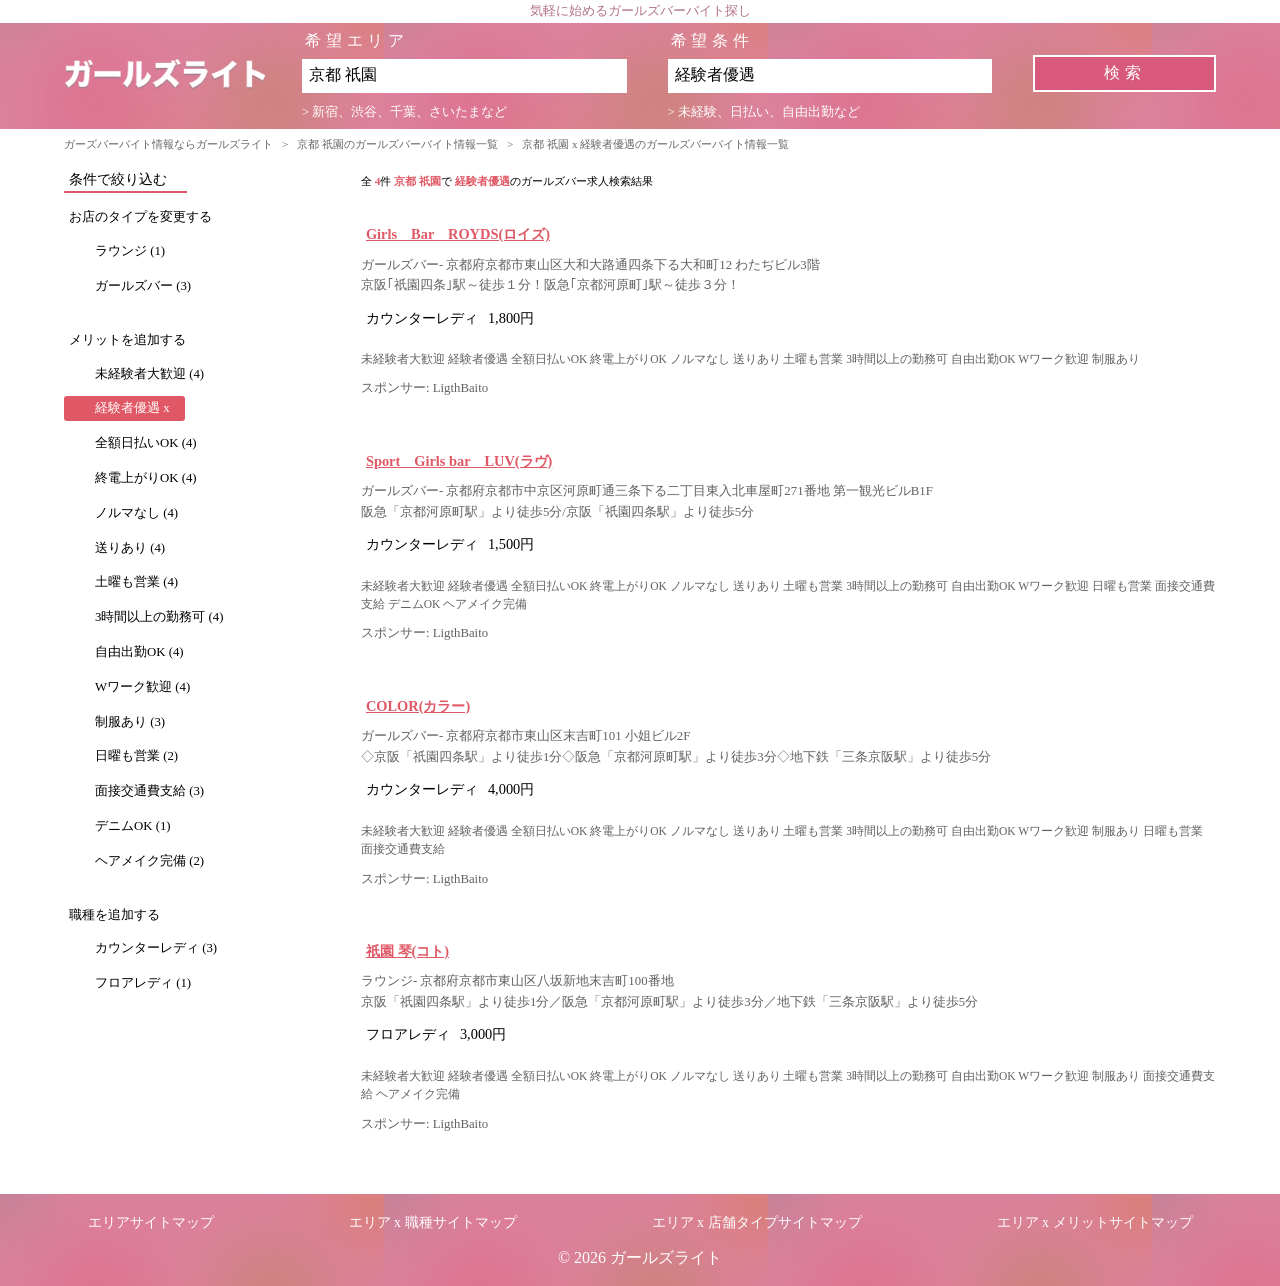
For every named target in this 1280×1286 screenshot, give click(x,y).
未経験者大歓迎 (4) (149, 374)
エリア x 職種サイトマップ (433, 1222)
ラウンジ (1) (130, 251)
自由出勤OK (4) (139, 652)
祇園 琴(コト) (407, 951)
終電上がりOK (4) (146, 478)
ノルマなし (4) (136, 513)
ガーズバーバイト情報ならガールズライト (168, 144)
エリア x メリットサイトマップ (1095, 1222)
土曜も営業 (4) (136, 582)
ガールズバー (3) (143, 286)
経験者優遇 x (132, 408)
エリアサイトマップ (151, 1222)
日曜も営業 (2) (136, 756)
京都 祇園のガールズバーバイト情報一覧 (397, 144)
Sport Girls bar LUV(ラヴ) (459, 461)
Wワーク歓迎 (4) (142, 687)
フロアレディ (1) (143, 983)
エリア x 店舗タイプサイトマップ (757, 1222)
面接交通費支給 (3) (149, 791)
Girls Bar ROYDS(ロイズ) (458, 234)
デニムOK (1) (133, 826)
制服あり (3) (130, 722)
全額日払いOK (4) (146, 443)
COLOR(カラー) (418, 706)
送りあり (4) (130, 548)
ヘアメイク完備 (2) (149, 861)
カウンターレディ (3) (156, 948)
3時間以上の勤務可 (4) (159, 617)
